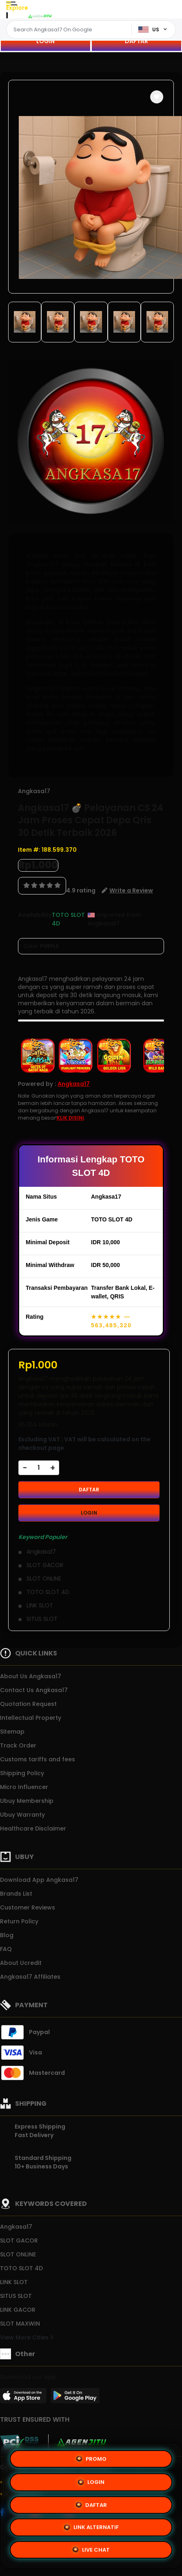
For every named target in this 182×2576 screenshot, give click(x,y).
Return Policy (19, 1921)
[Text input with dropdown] (70, 29)
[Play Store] (75, 2398)
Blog (6, 1935)
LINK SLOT (14, 2282)
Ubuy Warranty (22, 1815)
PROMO (91, 2458)
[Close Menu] (7, 17)
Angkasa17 (34, 791)
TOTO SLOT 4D (21, 2268)
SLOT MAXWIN (20, 2323)
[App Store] (24, 2398)
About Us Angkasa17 (30, 1676)
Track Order (18, 1745)
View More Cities (26, 2337)
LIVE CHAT (91, 2549)
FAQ (6, 1949)
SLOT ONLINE (18, 2254)
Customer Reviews (27, 1907)
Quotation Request (28, 1704)
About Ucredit (21, 1963)
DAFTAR (136, 41)
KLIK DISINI (70, 1117)
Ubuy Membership (26, 1801)
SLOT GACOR (19, 2240)
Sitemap (12, 1732)
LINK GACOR (18, 2310)
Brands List (16, 1894)
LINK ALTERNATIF (91, 2526)
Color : (41, 946)
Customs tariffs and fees (37, 1759)
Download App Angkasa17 (39, 1880)
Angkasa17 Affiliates (30, 1977)
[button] (156, 96)
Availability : (35, 919)
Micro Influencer (24, 1787)
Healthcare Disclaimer (33, 1828)
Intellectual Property (30, 1718)
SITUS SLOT (16, 2296)
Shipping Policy (22, 1773)
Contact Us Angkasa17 (34, 1690)
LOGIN (45, 41)
